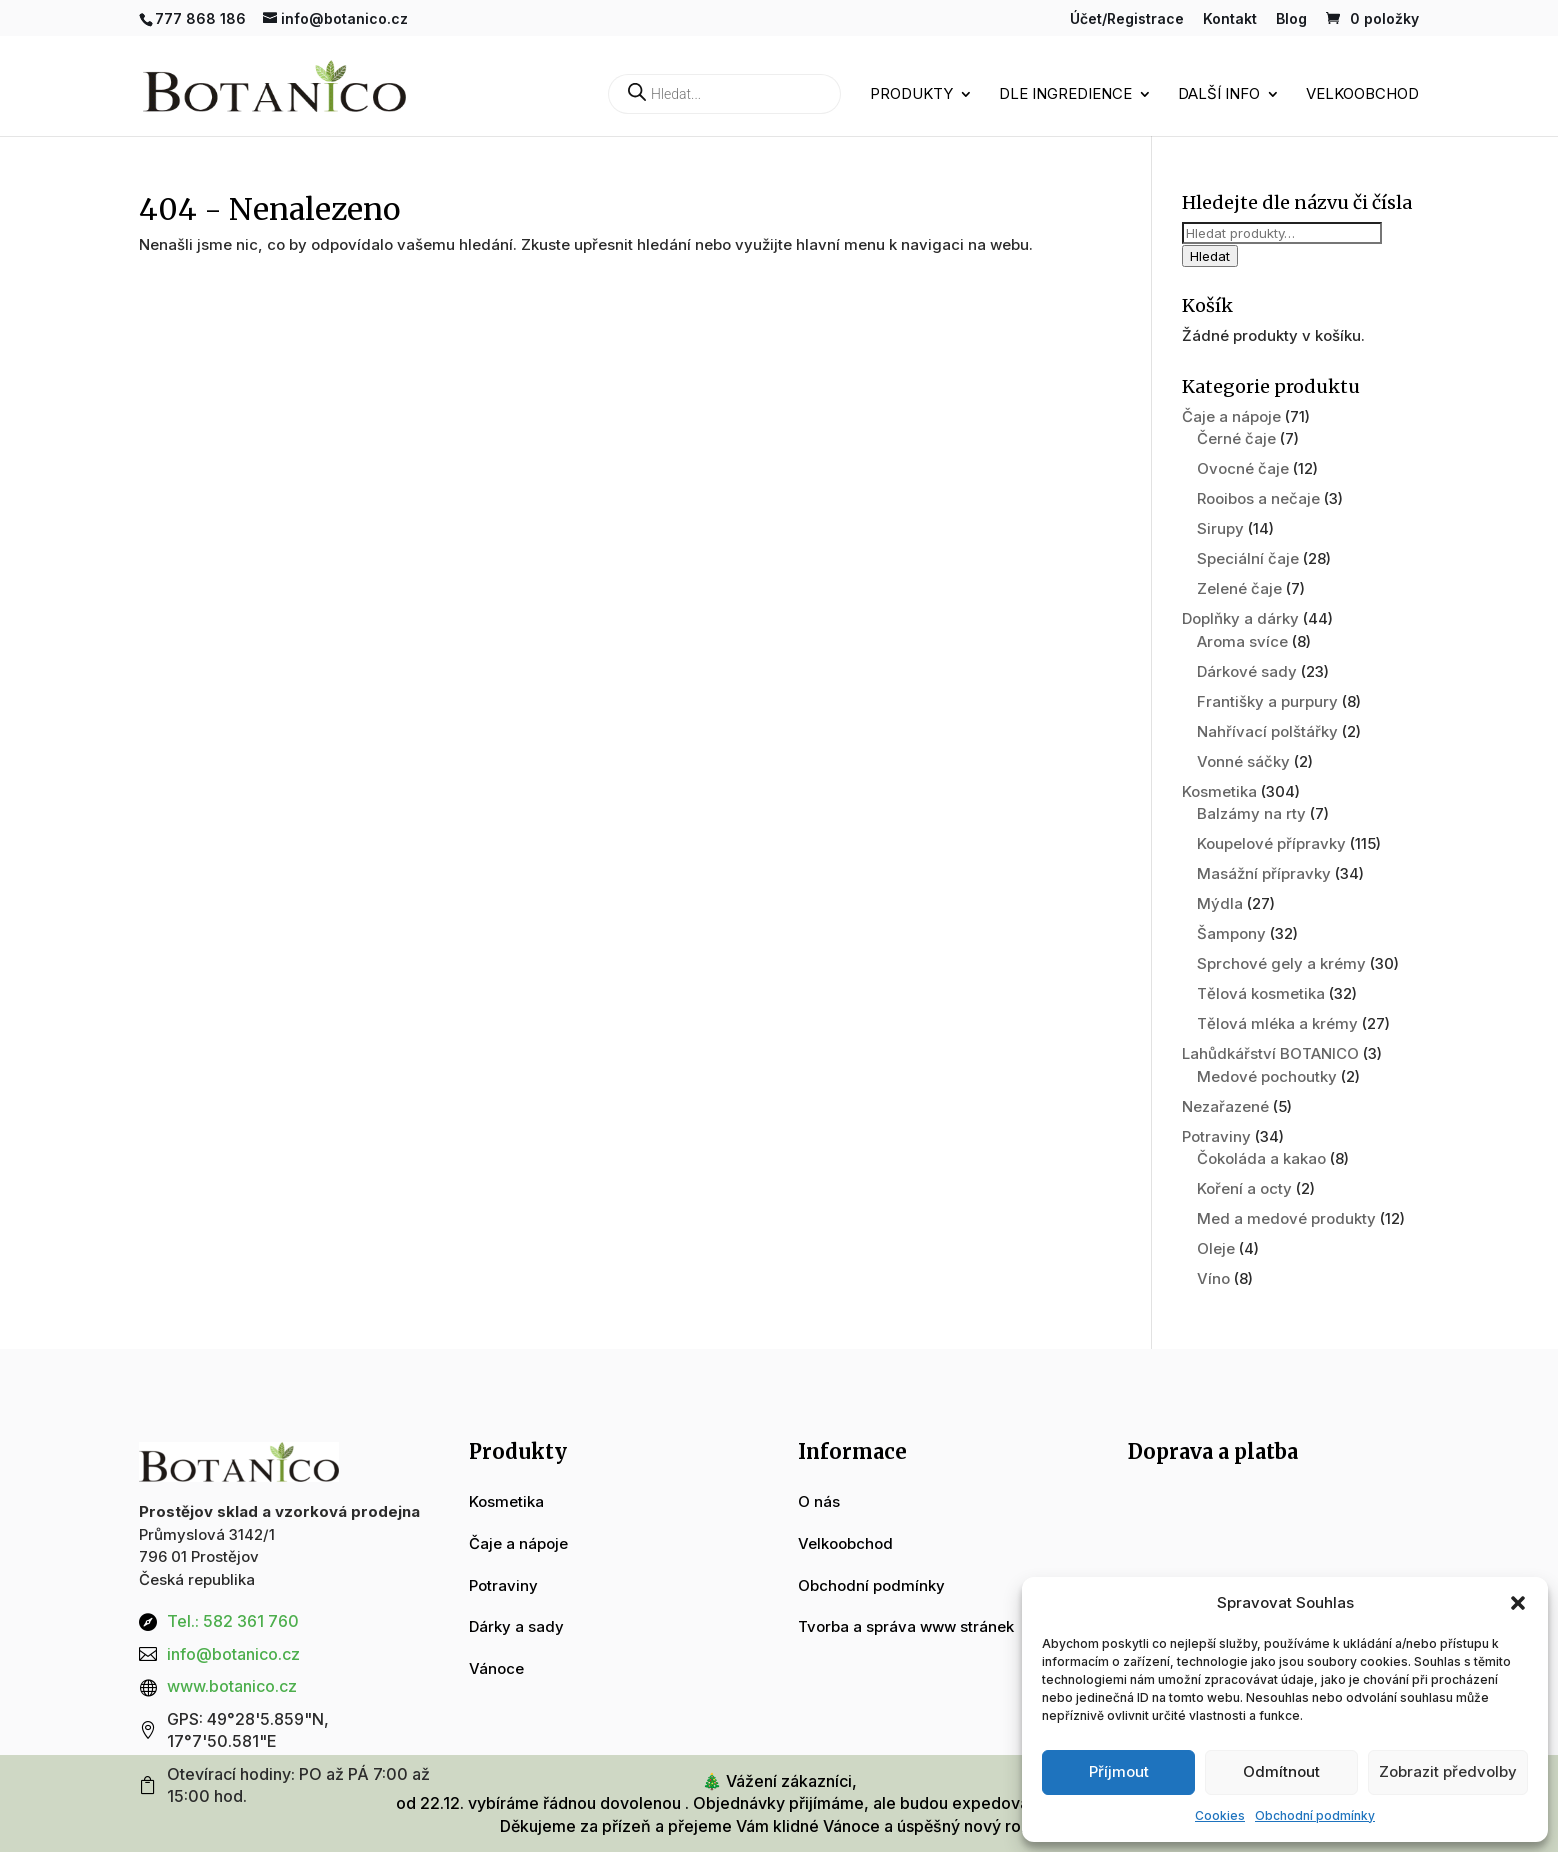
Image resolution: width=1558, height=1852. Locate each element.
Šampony (1231, 933)
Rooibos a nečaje (1258, 498)
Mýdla (1220, 903)
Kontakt (1230, 19)
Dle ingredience (1065, 95)
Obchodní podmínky (1315, 1815)
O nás (819, 1501)
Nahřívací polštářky (1267, 731)
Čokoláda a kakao (1261, 1158)
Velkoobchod (1362, 95)
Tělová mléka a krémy (1277, 1023)
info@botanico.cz (233, 1654)
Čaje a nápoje (1231, 416)
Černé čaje (1236, 438)
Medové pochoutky (1267, 1076)
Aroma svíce (1242, 641)
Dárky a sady (516, 1626)
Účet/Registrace (1127, 19)
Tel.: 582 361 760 (233, 1621)
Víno (1213, 1278)
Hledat (1210, 256)
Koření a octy (1244, 1188)
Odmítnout (1281, 1771)
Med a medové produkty (1286, 1218)
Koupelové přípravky (1271, 843)
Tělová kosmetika (1261, 993)
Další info (1219, 95)
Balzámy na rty (1251, 813)
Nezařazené (1225, 1106)
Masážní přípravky (1264, 873)
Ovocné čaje (1243, 468)
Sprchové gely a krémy (1281, 963)
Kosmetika (1219, 791)
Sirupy (1220, 528)
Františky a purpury (1267, 701)
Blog (1291, 19)
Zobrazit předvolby (1448, 1771)
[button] (1518, 1603)
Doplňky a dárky (1240, 618)
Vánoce (496, 1668)
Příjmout (1119, 1771)
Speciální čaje (1248, 558)
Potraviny (1216, 1136)
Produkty (911, 95)
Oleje (1216, 1248)
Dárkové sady (1247, 671)
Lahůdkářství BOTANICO (1270, 1053)
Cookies (1220, 1815)
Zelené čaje (1239, 588)
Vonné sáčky (1243, 761)
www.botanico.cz (232, 1686)
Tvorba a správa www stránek (906, 1626)
